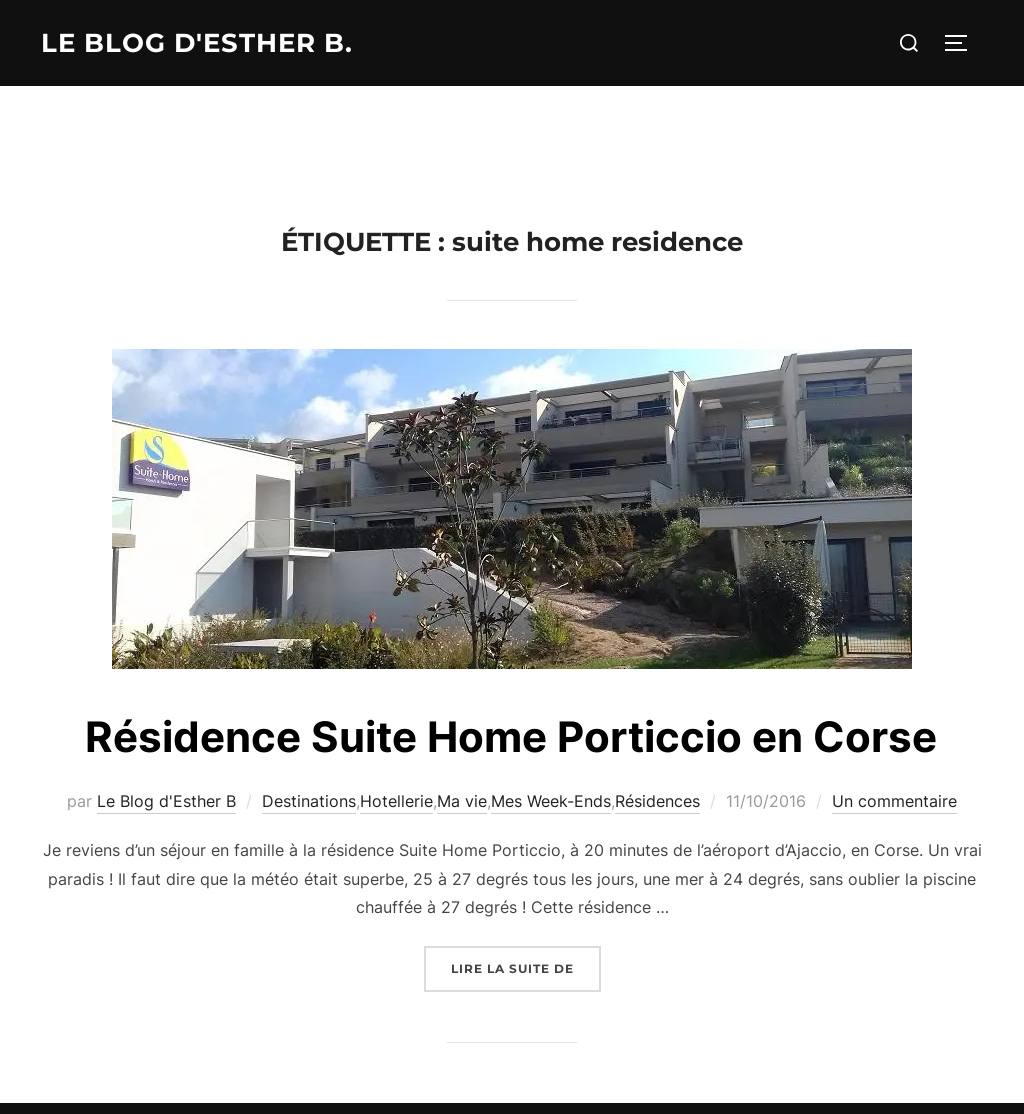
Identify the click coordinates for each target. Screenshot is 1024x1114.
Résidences (657, 801)
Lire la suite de (526, 966)
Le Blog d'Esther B (166, 801)
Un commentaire (894, 801)
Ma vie (462, 801)
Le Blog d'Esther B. (197, 43)
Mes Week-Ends (551, 801)
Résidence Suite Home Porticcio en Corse (511, 736)
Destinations (309, 801)
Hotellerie (396, 801)
